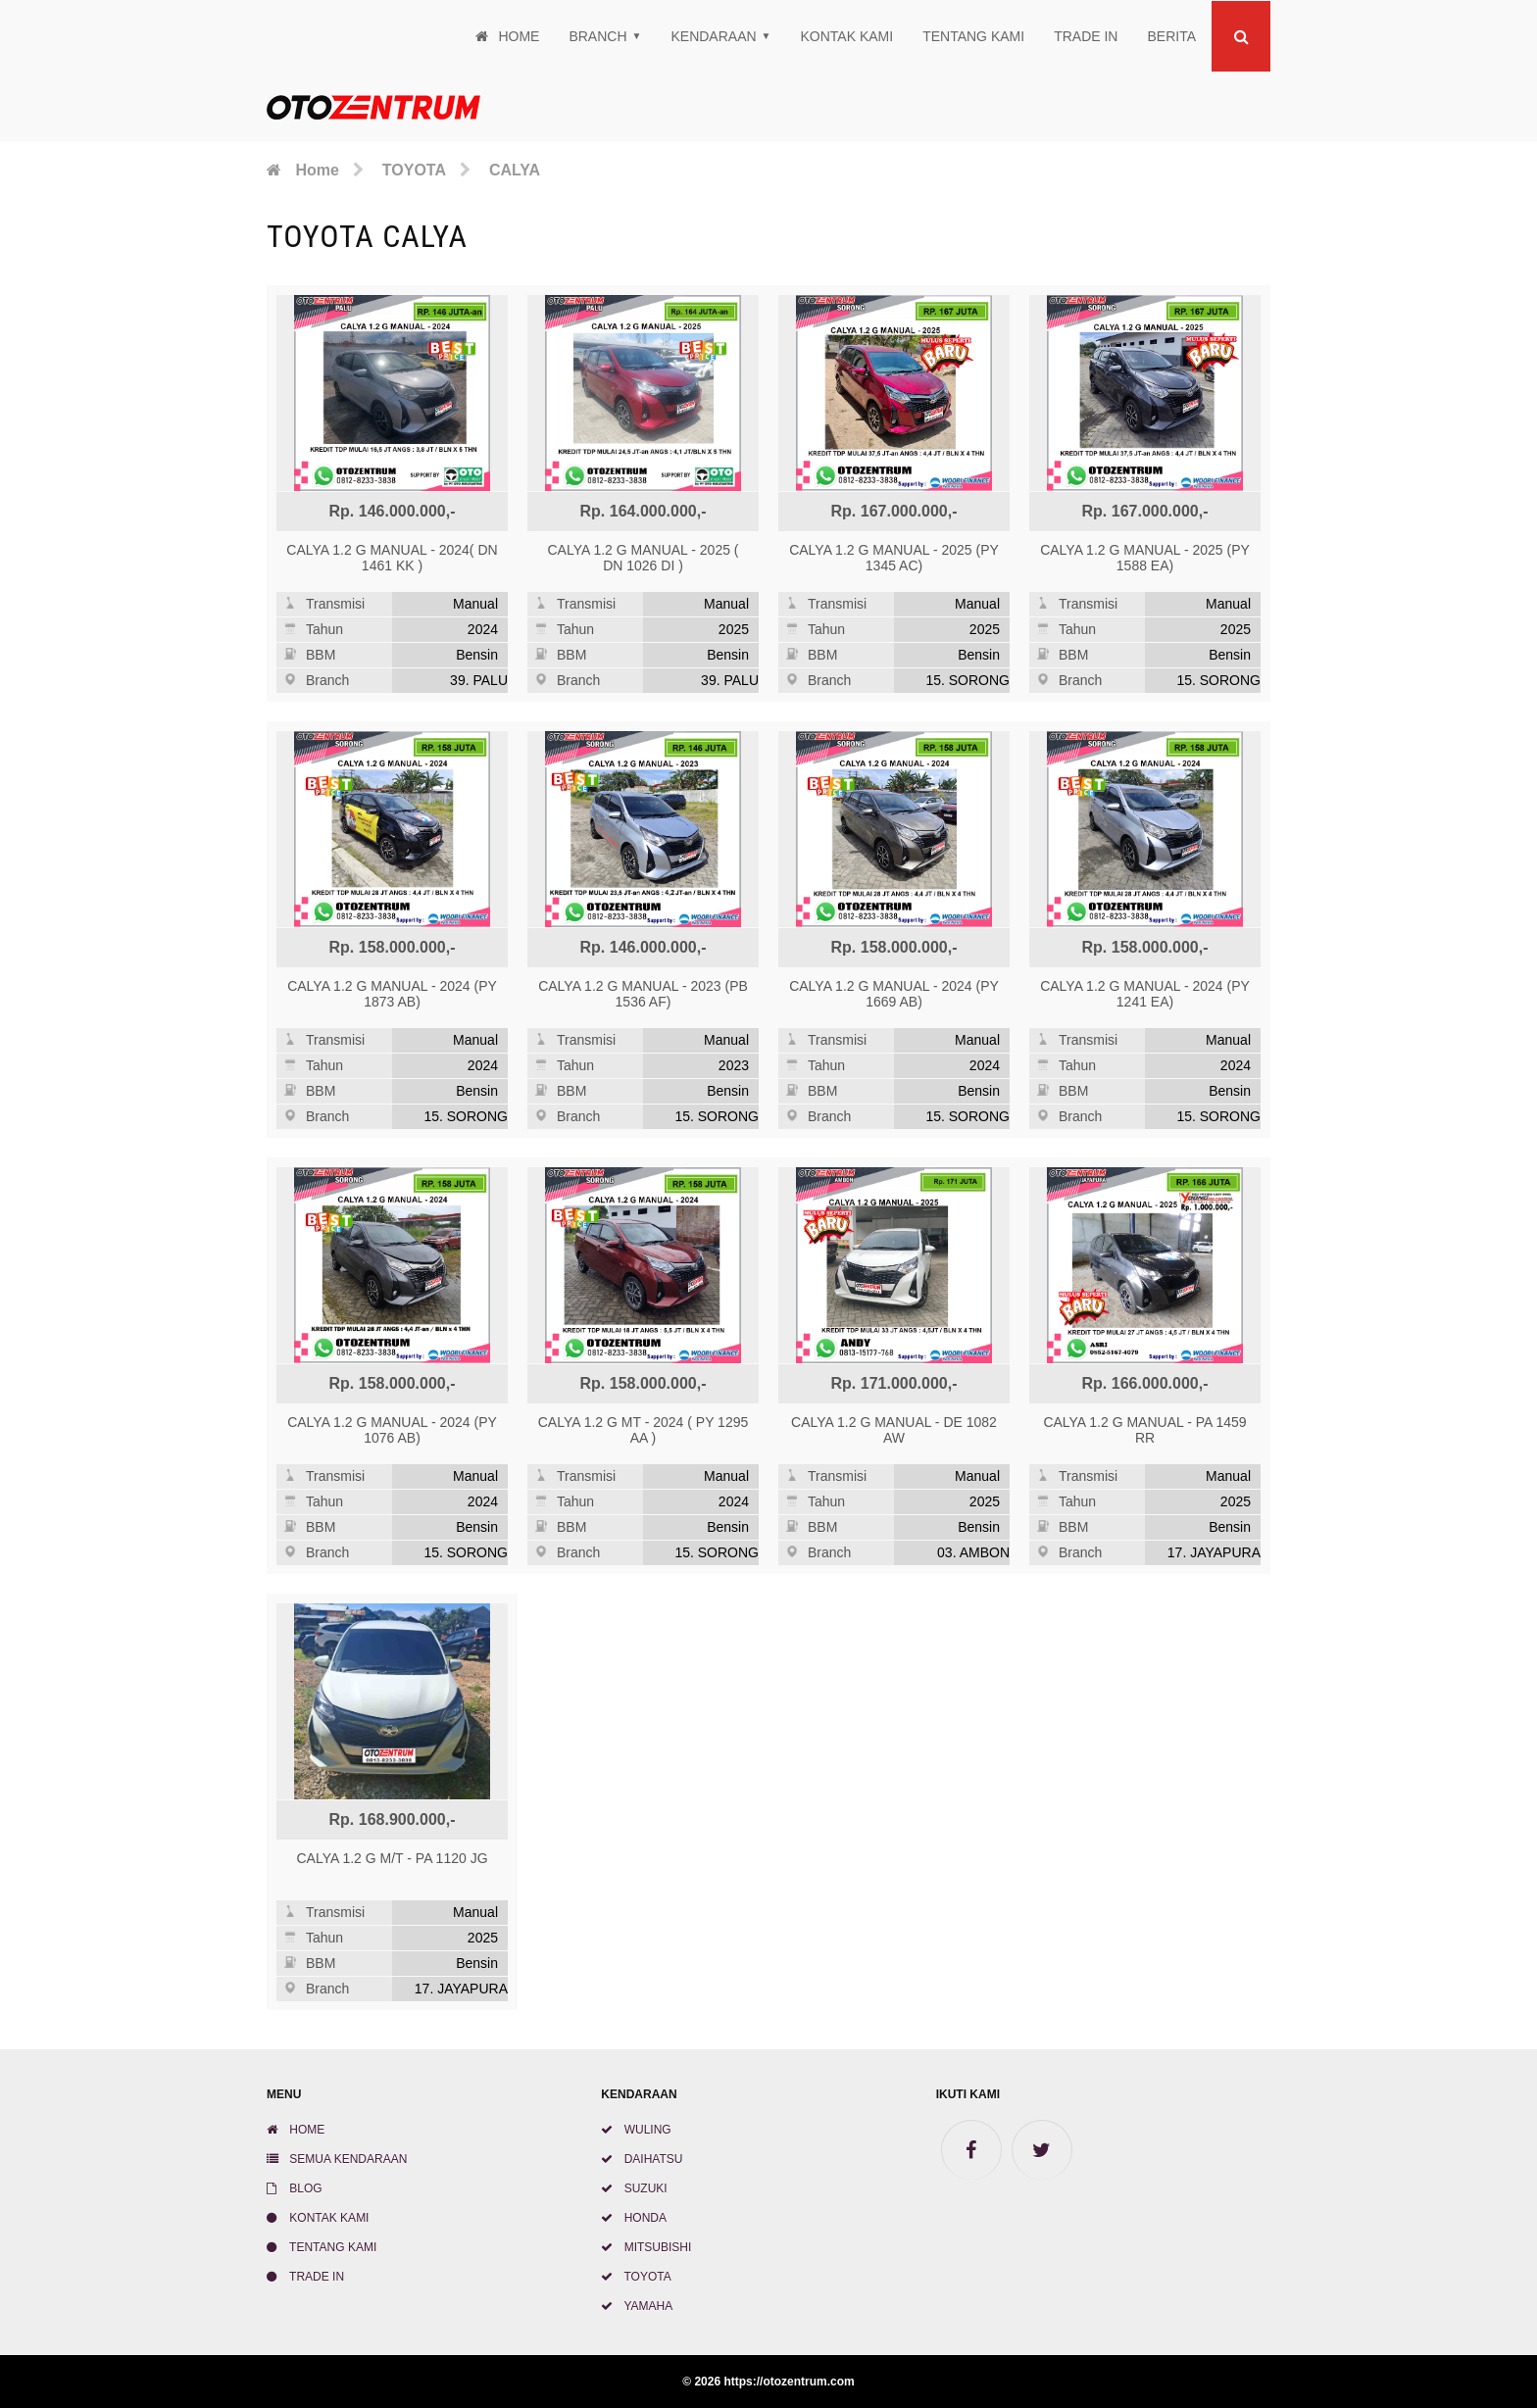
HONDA (634, 2218)
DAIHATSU (641, 2159)
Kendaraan (713, 36)
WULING (635, 2130)
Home (507, 36)
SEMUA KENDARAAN (337, 2159)
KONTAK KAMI (847, 36)
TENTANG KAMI (973, 36)
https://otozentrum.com (788, 2381)
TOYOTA (635, 2277)
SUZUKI (634, 2188)
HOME (295, 2130)
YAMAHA (636, 2306)
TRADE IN (1085, 36)
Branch (597, 36)
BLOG (294, 2188)
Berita (1171, 36)
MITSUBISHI (646, 2247)
